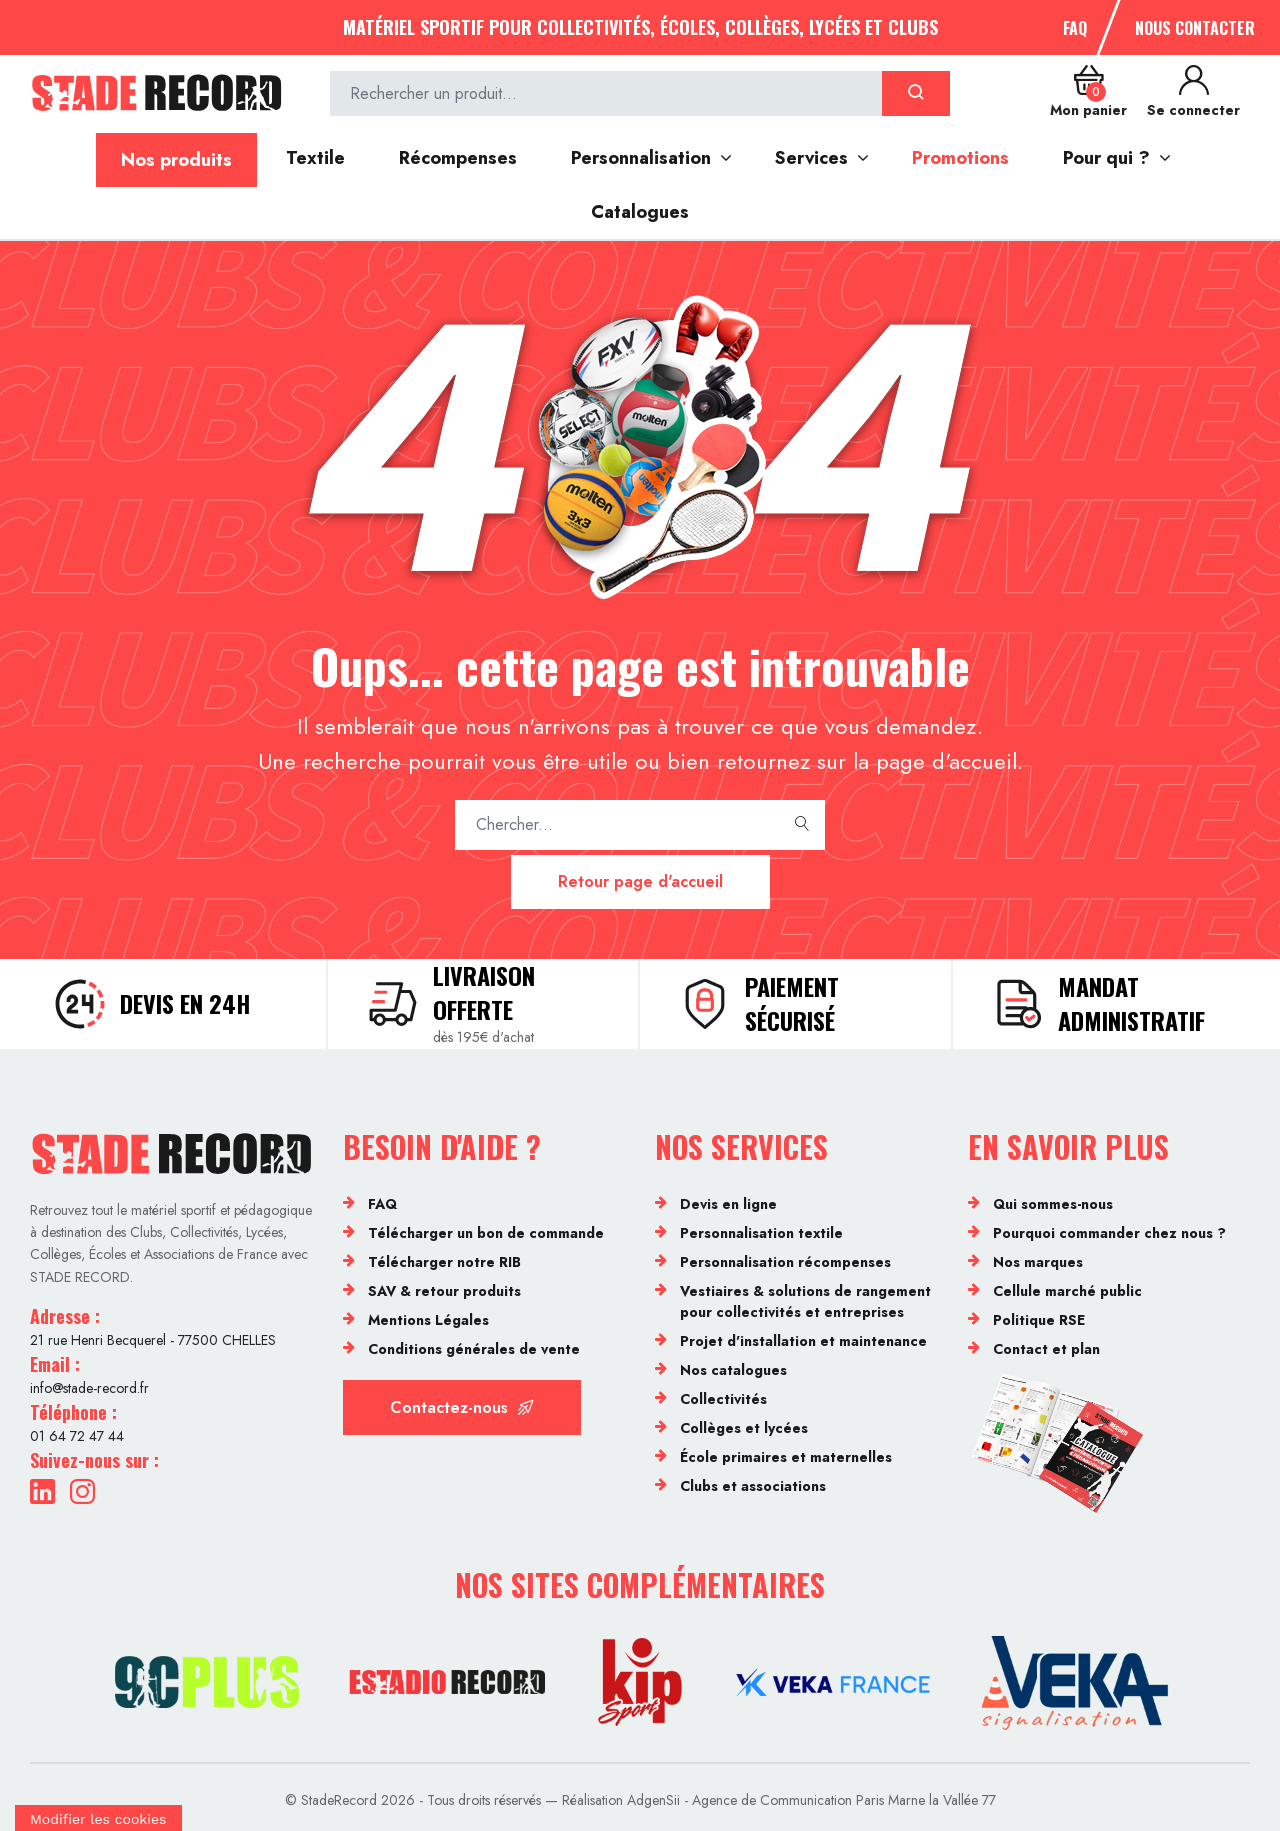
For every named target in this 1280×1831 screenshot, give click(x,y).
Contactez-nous (462, 1407)
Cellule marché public (1067, 1291)
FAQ (1075, 28)
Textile (315, 158)
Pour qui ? (1106, 158)
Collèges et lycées (744, 1428)
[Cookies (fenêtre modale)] (98, 1818)
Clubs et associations (753, 1486)
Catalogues (640, 212)
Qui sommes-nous (1053, 1204)
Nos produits (176, 160)
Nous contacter (1195, 28)
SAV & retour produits (444, 1291)
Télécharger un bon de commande (486, 1233)
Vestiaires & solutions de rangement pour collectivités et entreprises (805, 1301)
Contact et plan (1046, 1349)
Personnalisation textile (761, 1233)
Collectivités (723, 1399)
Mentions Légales (428, 1320)
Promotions (960, 158)
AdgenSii (653, 1800)
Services (811, 158)
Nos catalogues (733, 1370)
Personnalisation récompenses (785, 1262)
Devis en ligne (728, 1204)
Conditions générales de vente (474, 1349)
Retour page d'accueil (640, 881)
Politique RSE (1039, 1320)
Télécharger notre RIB (444, 1262)
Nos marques (1038, 1262)
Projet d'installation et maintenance (803, 1341)
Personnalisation (641, 158)
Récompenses (458, 158)
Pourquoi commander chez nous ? (1109, 1233)
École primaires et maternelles (786, 1457)
